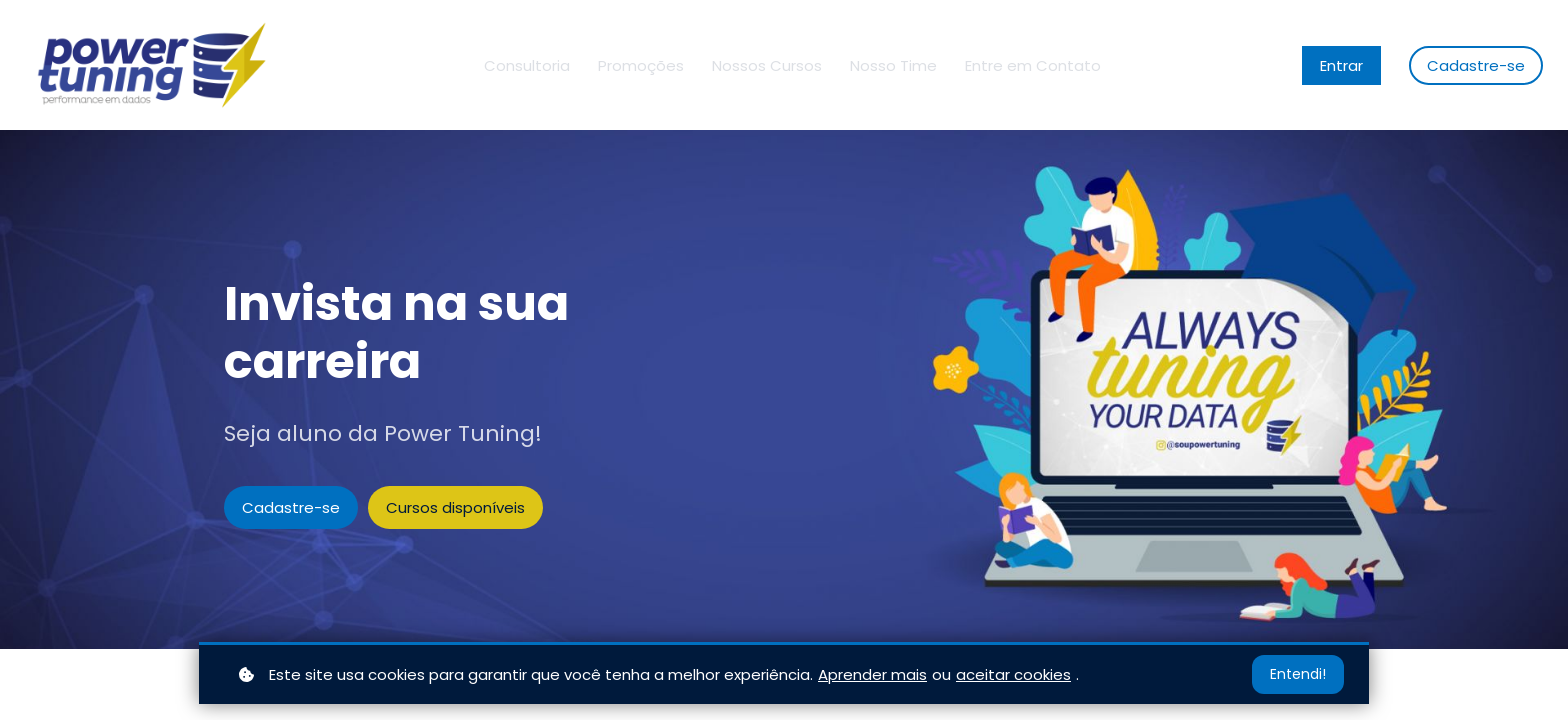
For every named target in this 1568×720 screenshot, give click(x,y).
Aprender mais (872, 674)
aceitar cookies (1013, 674)
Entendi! (1298, 674)
